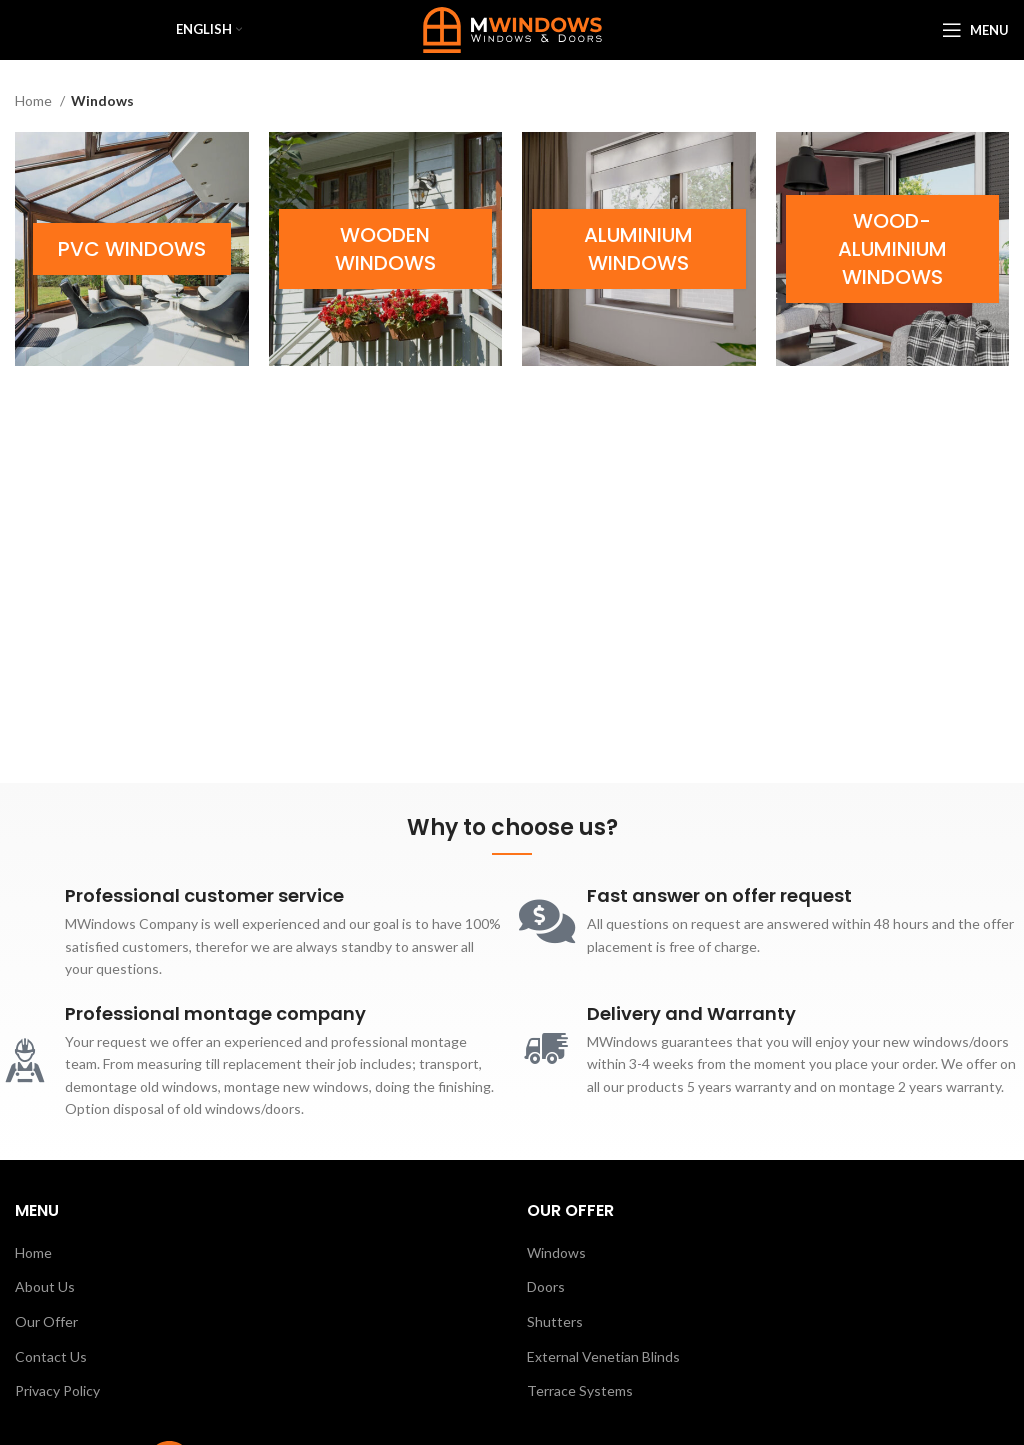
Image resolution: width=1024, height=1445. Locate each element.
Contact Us (51, 1356)
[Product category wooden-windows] (386, 249)
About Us (45, 1286)
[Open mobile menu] (975, 30)
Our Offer (46, 1321)
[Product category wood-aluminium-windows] (893, 249)
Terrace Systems (580, 1390)
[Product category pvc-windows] (132, 249)
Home (35, 100)
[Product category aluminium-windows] (639, 249)
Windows (556, 1252)
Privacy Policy (57, 1390)
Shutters (555, 1321)
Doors (546, 1286)
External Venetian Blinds (603, 1356)
